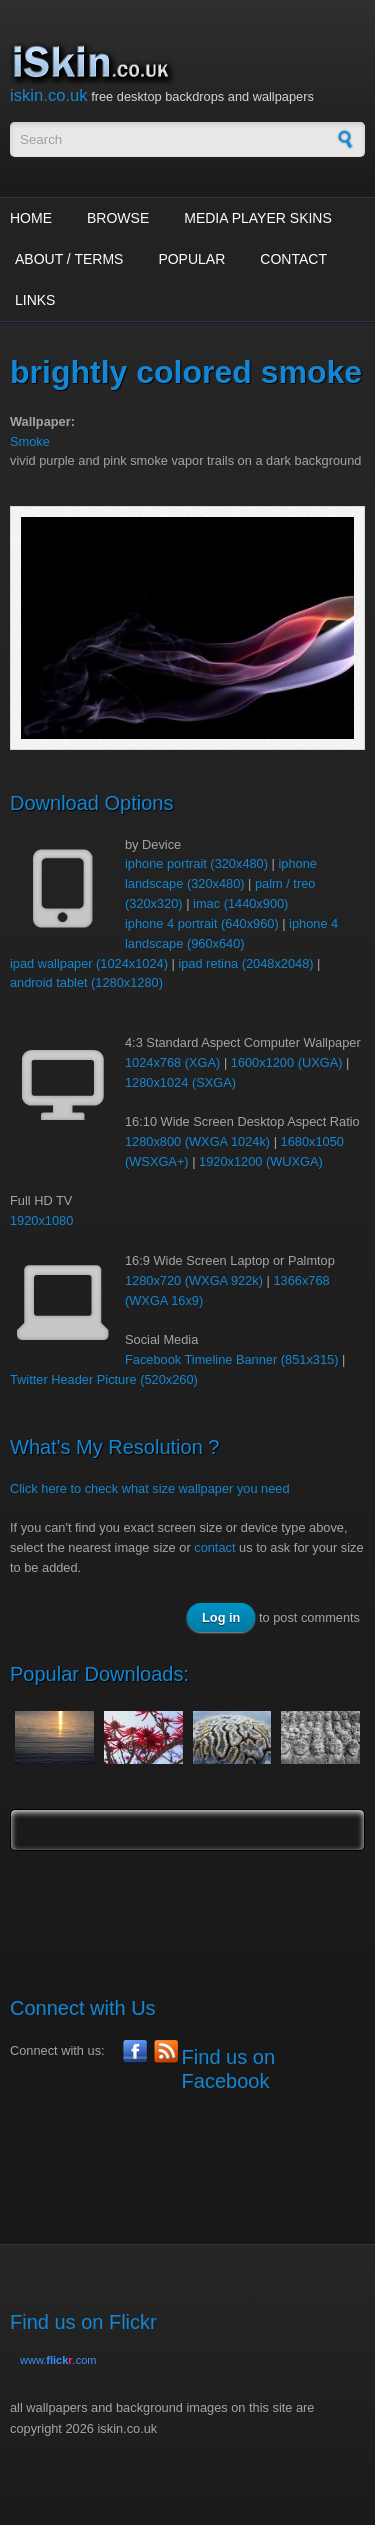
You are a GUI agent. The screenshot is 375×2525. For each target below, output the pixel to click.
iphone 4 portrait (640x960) (202, 923)
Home (31, 218)
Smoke (30, 441)
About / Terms (69, 259)
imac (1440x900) (240, 903)
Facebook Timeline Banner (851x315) (231, 1359)
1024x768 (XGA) (172, 1062)
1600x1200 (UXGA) (287, 1062)
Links (35, 300)
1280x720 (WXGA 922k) (194, 1280)
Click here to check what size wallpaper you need (150, 1488)
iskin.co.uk (49, 95)
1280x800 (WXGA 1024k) (197, 1141)
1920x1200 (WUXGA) (261, 1161)
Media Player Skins (258, 218)
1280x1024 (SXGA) (180, 1082)
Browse (118, 218)
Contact (293, 259)
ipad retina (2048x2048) (245, 963)
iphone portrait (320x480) (196, 863)
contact (214, 1547)
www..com (58, 2360)
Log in (221, 1617)
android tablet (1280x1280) (86, 982)
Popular (191, 259)
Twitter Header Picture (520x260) (104, 1379)
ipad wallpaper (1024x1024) (89, 963)
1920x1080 (41, 1220)
